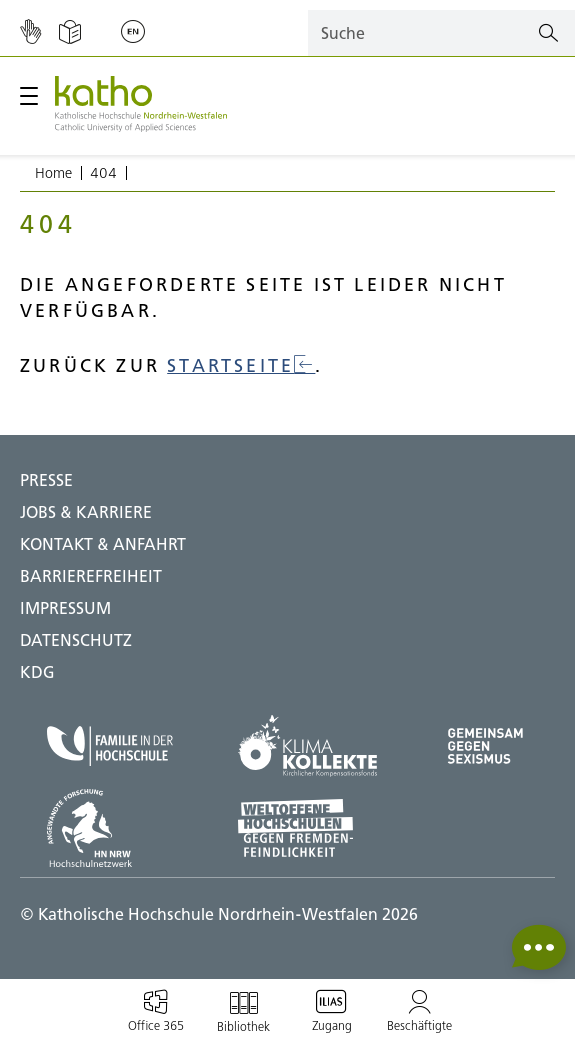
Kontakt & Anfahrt (103, 544)
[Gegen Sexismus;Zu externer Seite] (485, 746)
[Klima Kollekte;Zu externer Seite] (307, 746)
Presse (46, 480)
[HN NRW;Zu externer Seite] (110, 828)
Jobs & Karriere (86, 512)
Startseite (241, 365)
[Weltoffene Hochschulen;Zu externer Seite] (307, 828)
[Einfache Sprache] (70, 33)
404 (103, 173)
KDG (37, 672)
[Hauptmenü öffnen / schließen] (29, 96)
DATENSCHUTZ (76, 640)
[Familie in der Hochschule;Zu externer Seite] (110, 746)
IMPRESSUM (65, 608)
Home (53, 173)
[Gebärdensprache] (30, 33)
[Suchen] (548, 33)
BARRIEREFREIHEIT (91, 576)
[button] (539, 947)
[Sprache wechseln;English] (133, 33)
